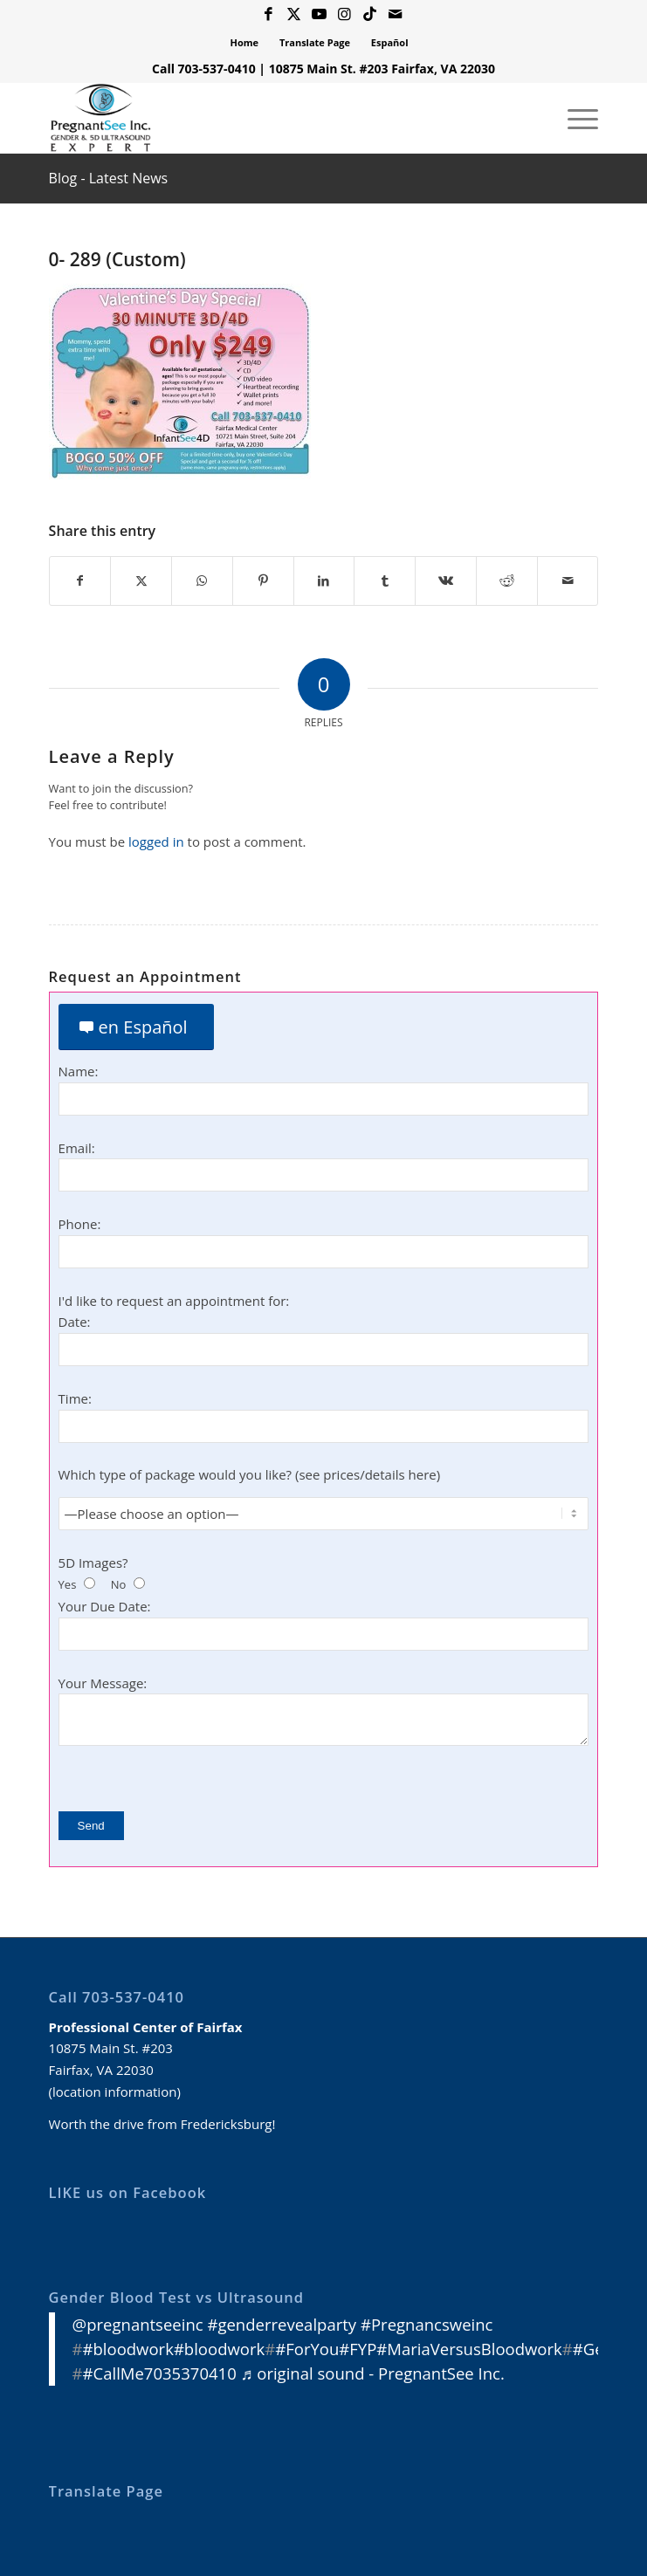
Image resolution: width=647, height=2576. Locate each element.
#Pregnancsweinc (426, 2324)
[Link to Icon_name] (370, 14)
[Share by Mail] (568, 581)
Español (390, 42)
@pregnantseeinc (137, 2324)
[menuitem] (245, 42)
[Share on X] (141, 581)
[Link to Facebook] (269, 14)
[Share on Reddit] (507, 581)
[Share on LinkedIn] (324, 581)
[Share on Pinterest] (263, 581)
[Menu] (574, 118)
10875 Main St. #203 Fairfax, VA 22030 (382, 68)
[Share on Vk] (446, 581)
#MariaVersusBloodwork (468, 2349)
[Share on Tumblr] (384, 581)
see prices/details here (367, 1475)
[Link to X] (294, 14)
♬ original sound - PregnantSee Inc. (373, 2373)
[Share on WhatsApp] (202, 581)
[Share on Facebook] (80, 581)
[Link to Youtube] (319, 14)
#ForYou (307, 2349)
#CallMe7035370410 (160, 2373)
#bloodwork (128, 2349)
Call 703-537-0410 (204, 68)
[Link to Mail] (395, 14)
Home (245, 42)
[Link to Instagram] (345, 14)
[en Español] (136, 1028)
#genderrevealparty (281, 2324)
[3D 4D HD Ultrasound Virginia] (269, 118)
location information (114, 2091)
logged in (156, 841)
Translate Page (314, 42)
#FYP (357, 2349)
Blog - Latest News (109, 178)
